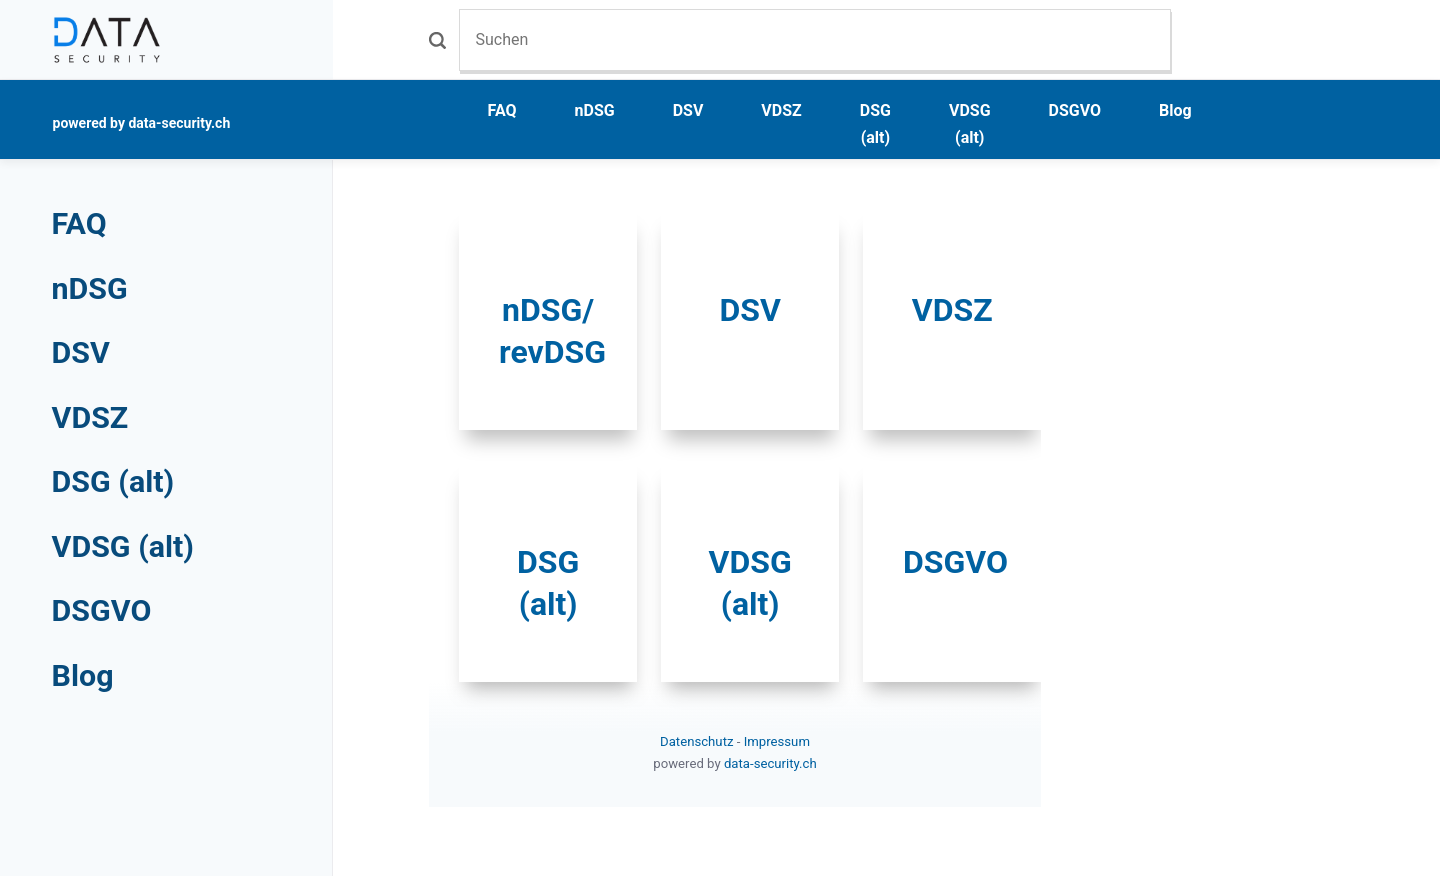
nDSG (595, 110)
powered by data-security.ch (142, 123)
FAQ (502, 110)
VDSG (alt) (970, 124)
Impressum (777, 741)
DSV (688, 110)
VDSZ (781, 110)
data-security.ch (770, 763)
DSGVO (1075, 110)
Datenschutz (698, 741)
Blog (1175, 110)
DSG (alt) (875, 124)
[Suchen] (815, 39)
